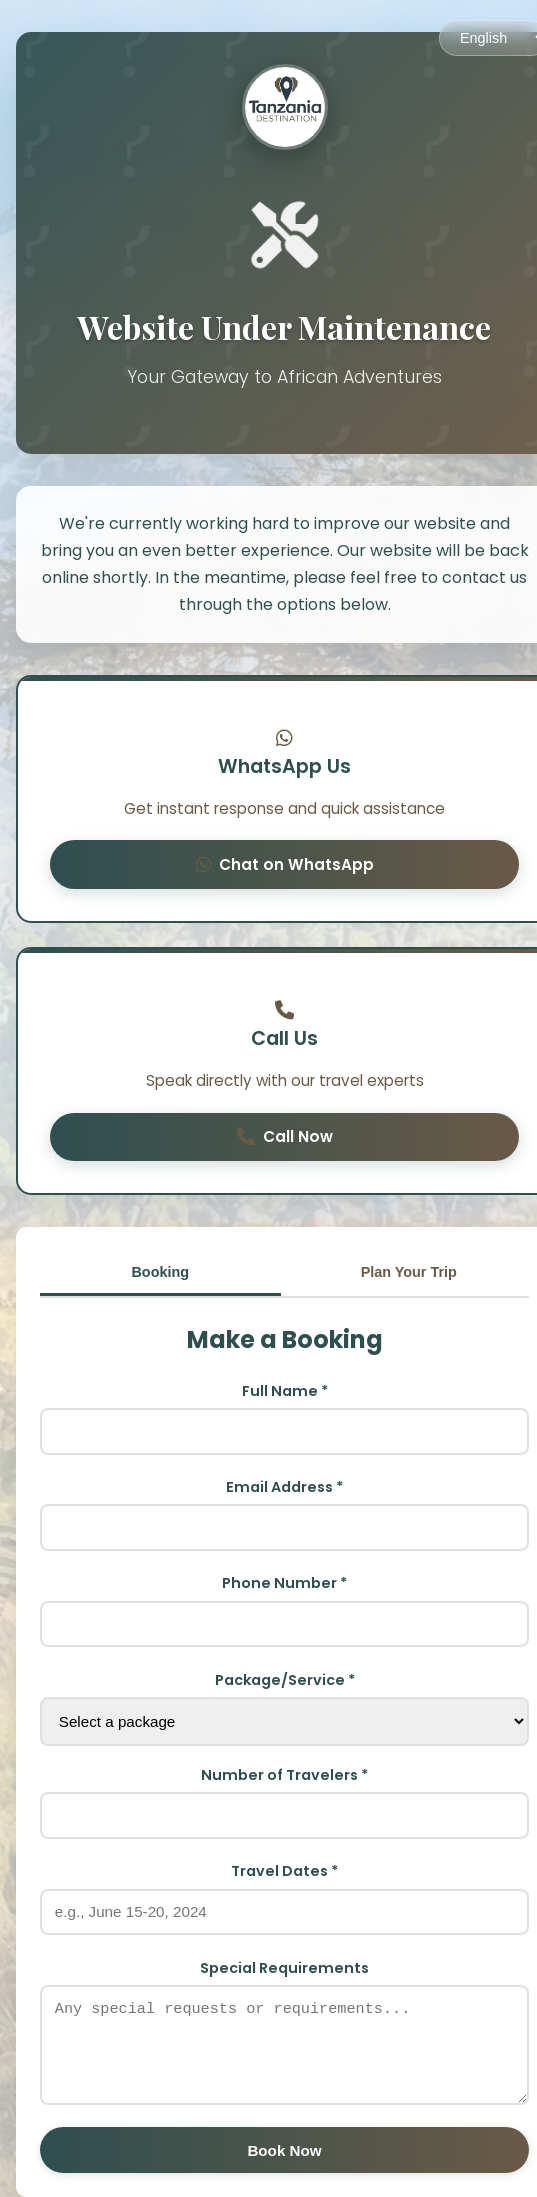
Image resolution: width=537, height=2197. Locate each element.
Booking (160, 1272)
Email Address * (284, 1487)
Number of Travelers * (284, 1775)
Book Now (284, 2150)
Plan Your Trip (409, 1272)
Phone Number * (284, 1583)
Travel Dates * (284, 1871)
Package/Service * (285, 1680)
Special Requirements (284, 1968)
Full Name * (285, 1391)
